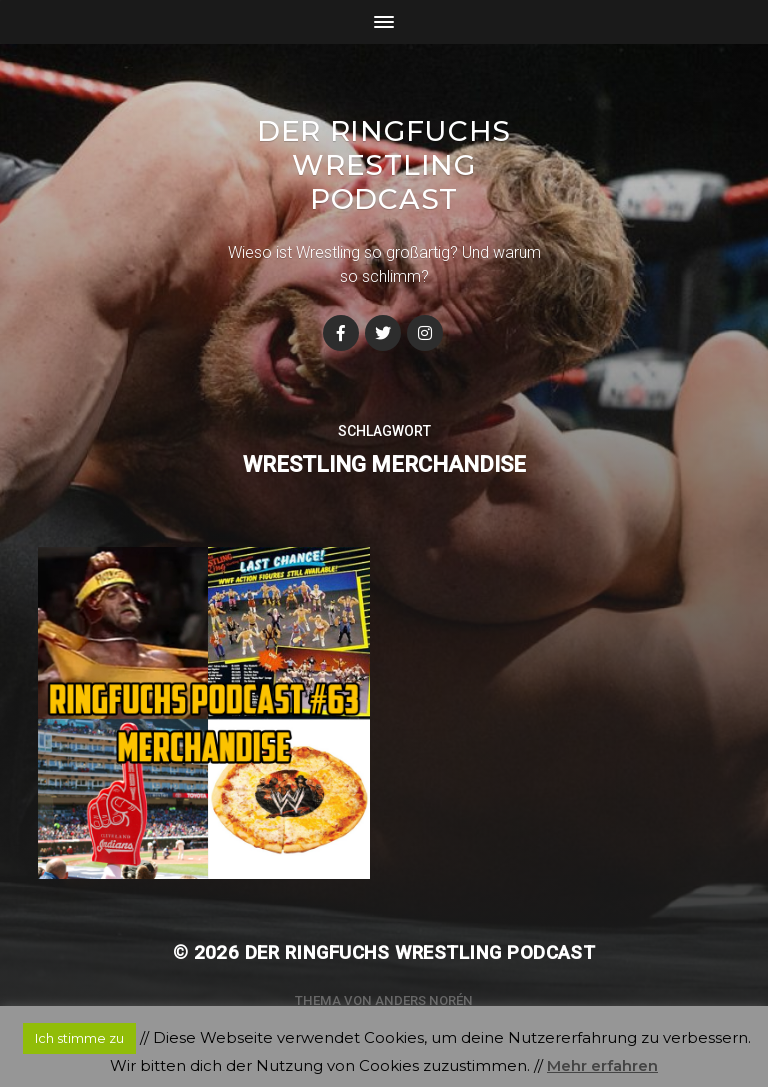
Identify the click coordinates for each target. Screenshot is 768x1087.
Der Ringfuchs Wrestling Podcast (384, 165)
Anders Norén (424, 1000)
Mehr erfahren (602, 1065)
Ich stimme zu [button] (79, 1038)
